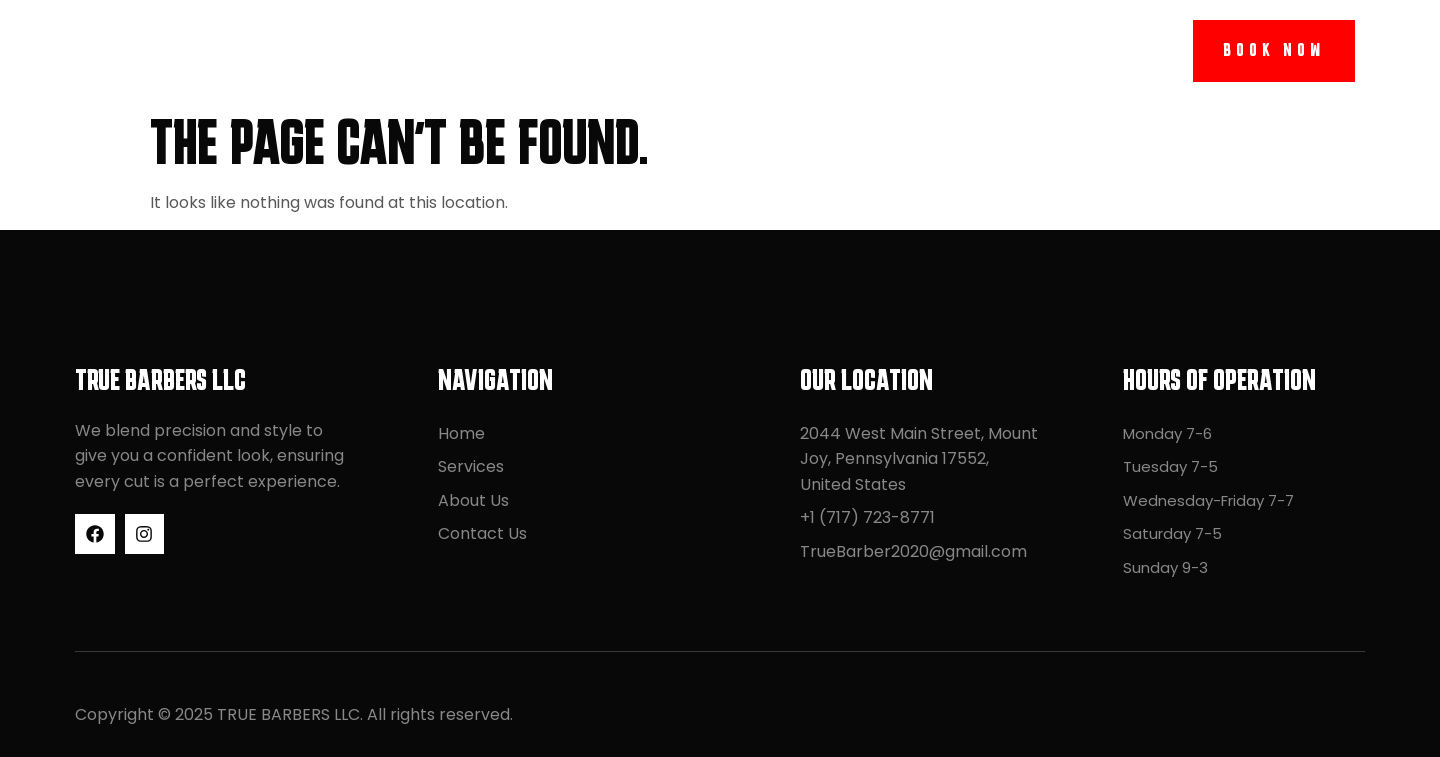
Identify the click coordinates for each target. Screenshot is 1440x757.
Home (501, 50)
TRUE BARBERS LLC (180, 50)
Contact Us (903, 50)
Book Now (1274, 50)
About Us (752, 50)
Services (615, 50)
